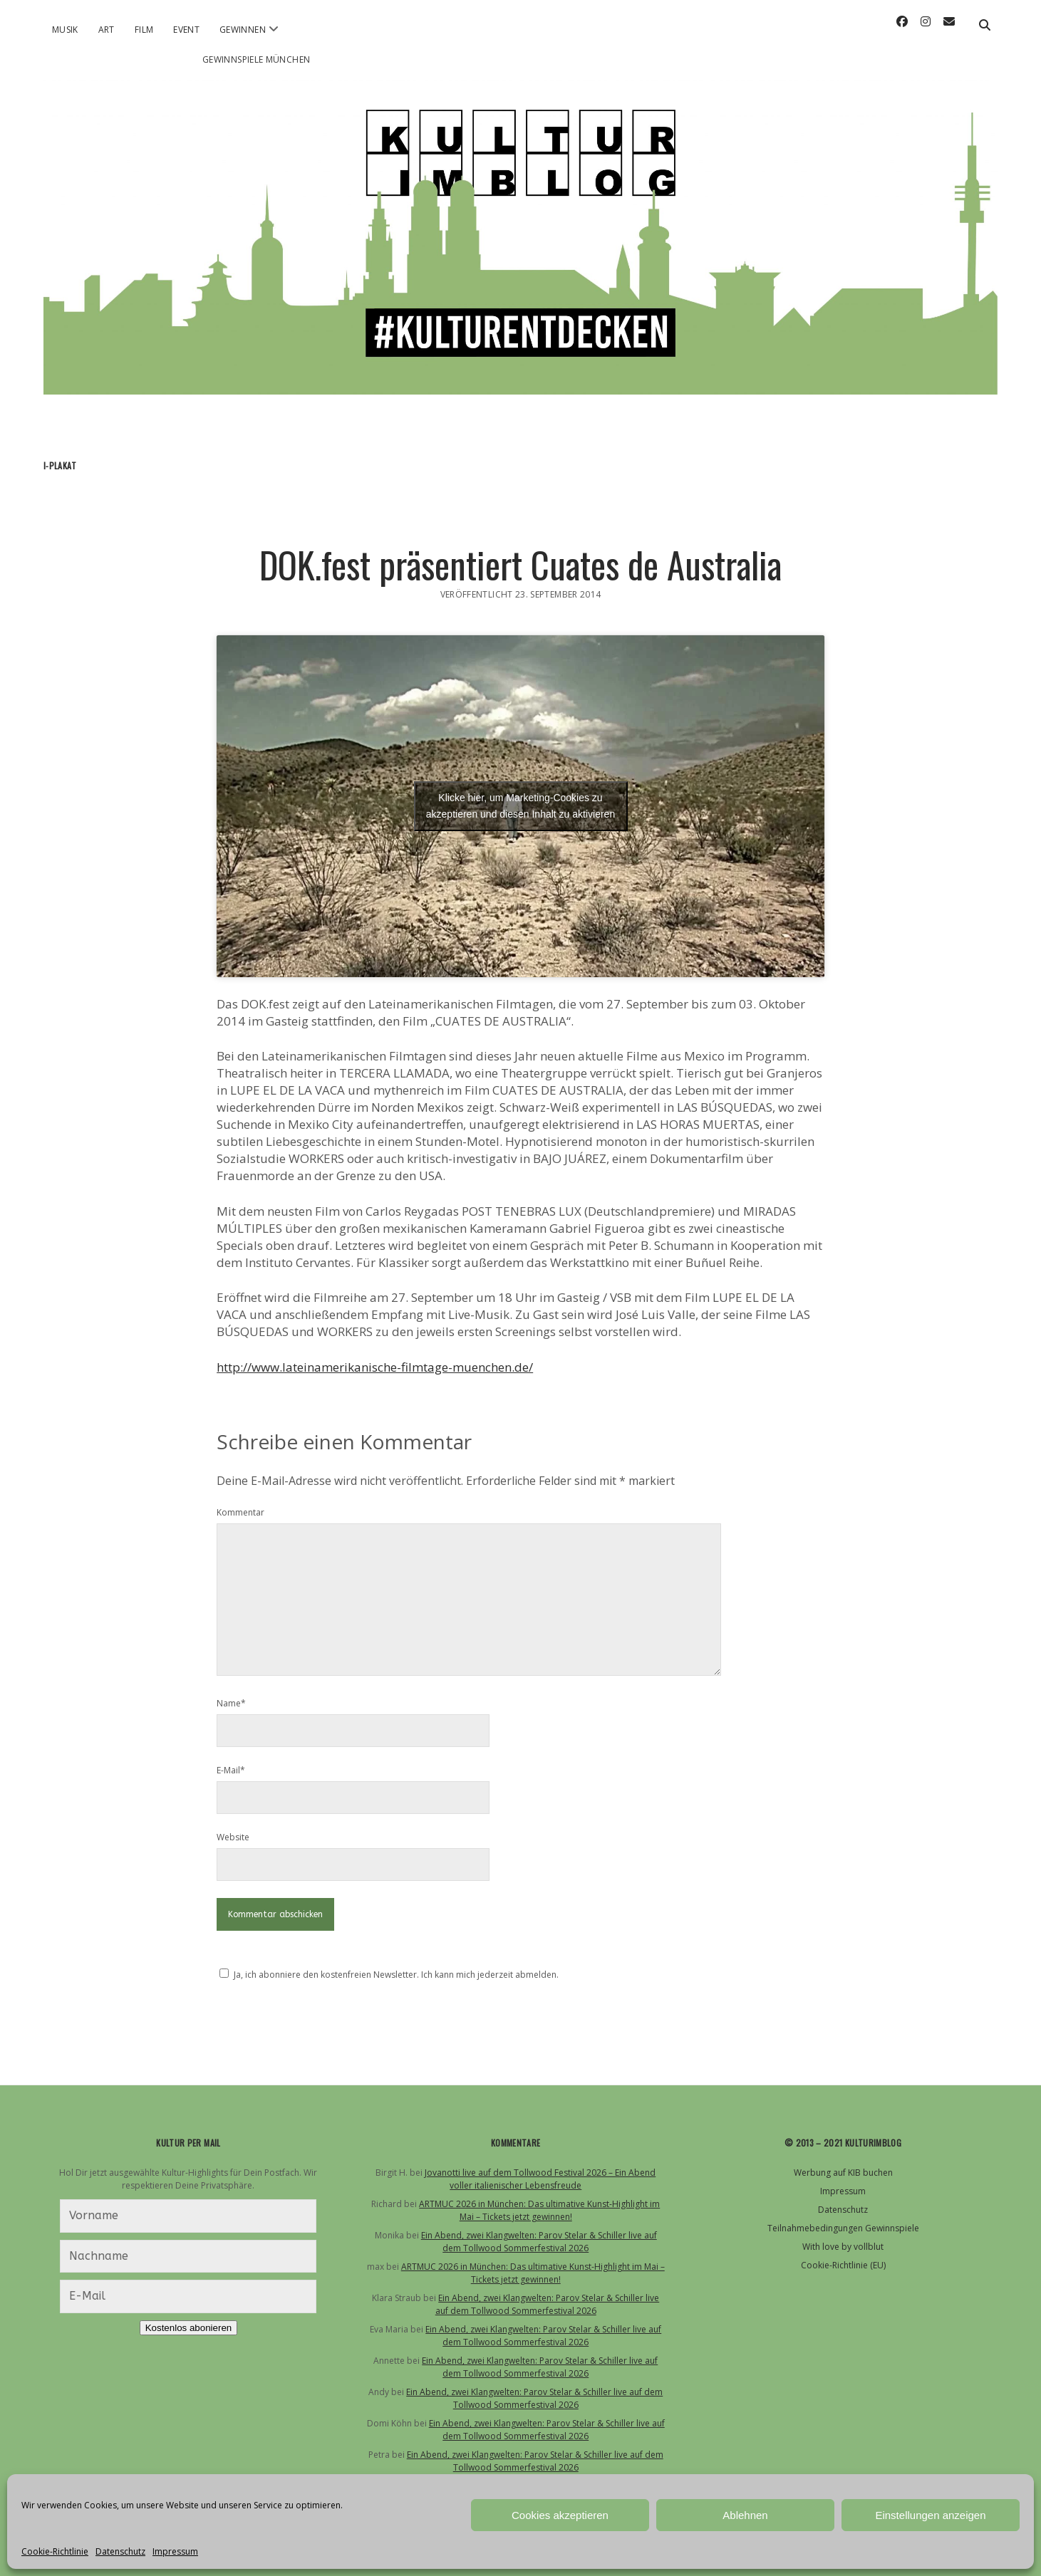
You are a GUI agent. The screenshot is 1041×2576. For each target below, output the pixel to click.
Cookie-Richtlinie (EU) (843, 2265)
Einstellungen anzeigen (930, 2515)
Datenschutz (120, 2551)
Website (233, 1837)
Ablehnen (745, 2515)
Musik (65, 30)
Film (144, 30)
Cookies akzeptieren (560, 2515)
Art (106, 30)
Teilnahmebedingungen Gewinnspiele (843, 2228)
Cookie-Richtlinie (54, 2551)
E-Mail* (231, 1770)
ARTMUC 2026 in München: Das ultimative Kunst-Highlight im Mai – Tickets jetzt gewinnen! (539, 2210)
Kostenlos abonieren (188, 2327)
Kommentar (240, 1512)
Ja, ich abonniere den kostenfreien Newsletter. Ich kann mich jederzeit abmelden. (396, 1974)
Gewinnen (242, 30)
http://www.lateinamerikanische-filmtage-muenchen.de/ (375, 1367)
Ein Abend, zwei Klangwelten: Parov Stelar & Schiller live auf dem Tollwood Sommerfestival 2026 (539, 2241)
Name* (231, 1703)
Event (186, 30)
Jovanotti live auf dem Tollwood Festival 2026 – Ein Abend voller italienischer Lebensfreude (540, 2178)
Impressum (175, 2551)
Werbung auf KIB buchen (843, 2172)
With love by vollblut (843, 2247)
